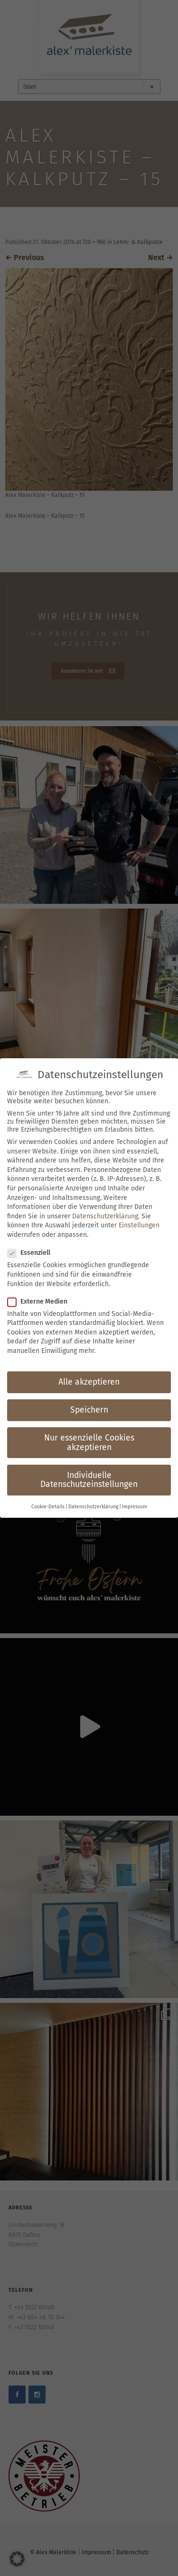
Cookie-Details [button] (48, 1507)
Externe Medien (40, 1301)
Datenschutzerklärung (105, 1216)
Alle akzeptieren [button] (89, 1382)
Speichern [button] (89, 1410)
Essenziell (31, 1253)
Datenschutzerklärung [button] (93, 1507)
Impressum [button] (134, 1507)
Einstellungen (139, 1225)
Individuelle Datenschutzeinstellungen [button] (89, 1480)
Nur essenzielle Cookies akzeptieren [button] (89, 1442)
